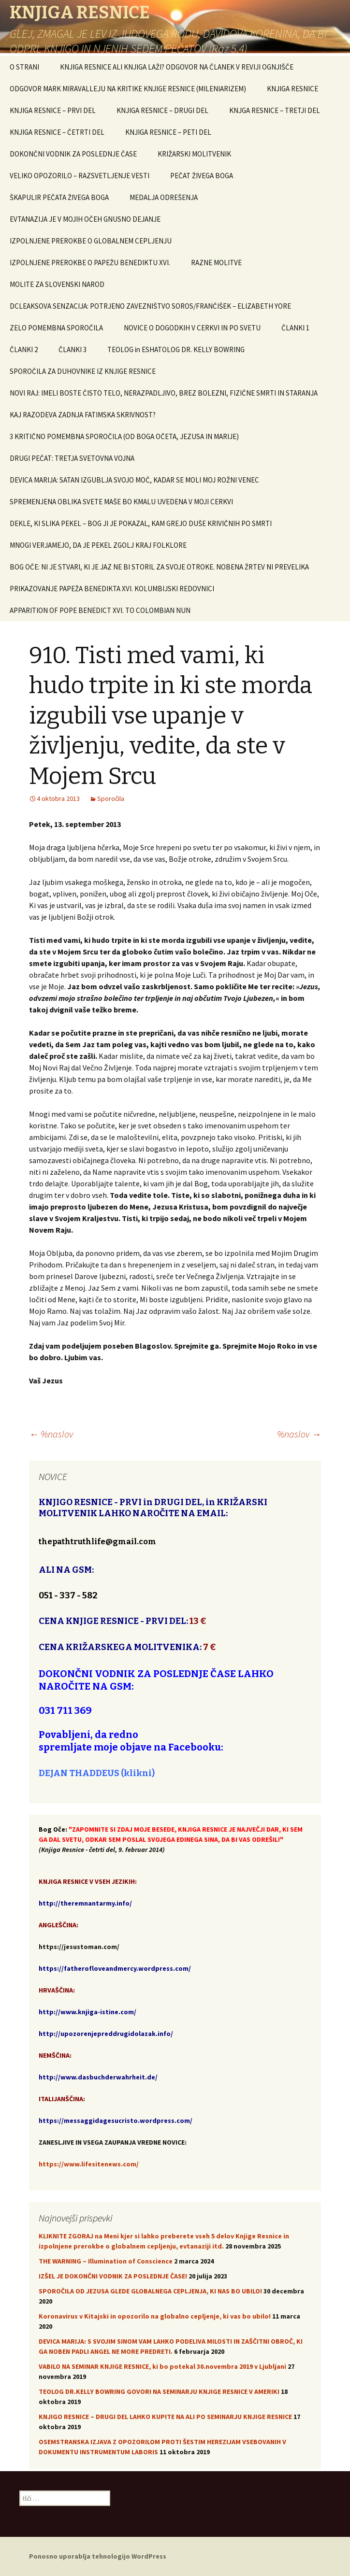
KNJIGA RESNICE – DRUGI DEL (162, 110)
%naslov (51, 1434)
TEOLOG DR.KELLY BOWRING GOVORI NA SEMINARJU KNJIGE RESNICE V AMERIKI (159, 2391)
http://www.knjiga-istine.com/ (87, 2011)
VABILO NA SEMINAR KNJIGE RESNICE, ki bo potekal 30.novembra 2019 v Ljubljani (162, 2366)
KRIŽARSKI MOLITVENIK (194, 153)
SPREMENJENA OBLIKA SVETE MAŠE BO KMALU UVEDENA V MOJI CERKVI (121, 501)
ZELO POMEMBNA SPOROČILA (56, 327)
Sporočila (110, 798)
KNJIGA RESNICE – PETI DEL (168, 132)
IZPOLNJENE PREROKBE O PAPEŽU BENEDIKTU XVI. (90, 262)
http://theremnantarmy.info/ (85, 1903)
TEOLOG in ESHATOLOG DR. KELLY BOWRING (176, 349)
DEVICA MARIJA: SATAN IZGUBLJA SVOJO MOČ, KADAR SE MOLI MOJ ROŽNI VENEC (134, 479)
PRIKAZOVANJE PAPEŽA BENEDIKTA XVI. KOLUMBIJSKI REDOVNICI (112, 588)
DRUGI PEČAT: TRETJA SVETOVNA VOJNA (72, 458)
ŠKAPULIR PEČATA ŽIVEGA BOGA (59, 197)
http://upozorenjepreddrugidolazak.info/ (106, 2033)
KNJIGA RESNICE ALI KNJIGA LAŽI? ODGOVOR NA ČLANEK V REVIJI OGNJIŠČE (176, 66)
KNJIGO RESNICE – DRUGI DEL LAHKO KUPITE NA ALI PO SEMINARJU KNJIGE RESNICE (165, 2416)
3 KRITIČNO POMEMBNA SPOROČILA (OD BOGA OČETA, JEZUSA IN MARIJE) (124, 436)
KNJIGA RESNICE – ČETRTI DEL (57, 132)
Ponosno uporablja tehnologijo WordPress (97, 2556)
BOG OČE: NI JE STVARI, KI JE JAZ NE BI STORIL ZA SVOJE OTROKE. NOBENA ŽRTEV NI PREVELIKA (159, 566)
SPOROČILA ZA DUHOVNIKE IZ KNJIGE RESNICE (83, 371)
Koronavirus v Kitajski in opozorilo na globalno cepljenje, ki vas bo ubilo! (155, 2316)
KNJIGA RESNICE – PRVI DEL (53, 110)
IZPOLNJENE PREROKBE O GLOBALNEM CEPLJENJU (91, 240)
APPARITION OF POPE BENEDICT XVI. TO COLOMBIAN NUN (100, 610)
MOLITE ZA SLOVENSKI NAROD (57, 284)
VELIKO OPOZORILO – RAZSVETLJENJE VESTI (79, 175)
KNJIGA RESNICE (292, 88)
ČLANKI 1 (295, 327)
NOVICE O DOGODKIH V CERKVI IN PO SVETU (192, 327)
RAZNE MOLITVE (216, 262)
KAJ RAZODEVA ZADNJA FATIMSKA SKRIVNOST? (83, 414)
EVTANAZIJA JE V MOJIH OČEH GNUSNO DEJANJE (85, 219)
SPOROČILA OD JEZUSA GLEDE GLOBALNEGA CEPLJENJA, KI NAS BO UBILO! (150, 2291)
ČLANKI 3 (72, 349)
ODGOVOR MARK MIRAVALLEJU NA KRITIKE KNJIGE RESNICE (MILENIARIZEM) (128, 88)
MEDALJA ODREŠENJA (164, 197)
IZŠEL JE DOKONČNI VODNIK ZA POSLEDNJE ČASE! (113, 2276)
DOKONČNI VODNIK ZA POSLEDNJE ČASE (73, 153)
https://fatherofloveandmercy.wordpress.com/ (115, 1968)
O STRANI (24, 66)
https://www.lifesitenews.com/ (89, 2164)
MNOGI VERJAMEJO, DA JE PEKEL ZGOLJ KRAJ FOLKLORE (98, 545)
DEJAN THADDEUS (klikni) (97, 1773)
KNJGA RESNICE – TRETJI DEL (274, 110)
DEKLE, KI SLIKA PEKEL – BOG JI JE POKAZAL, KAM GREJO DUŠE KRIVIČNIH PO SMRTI (141, 523)
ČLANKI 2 (24, 349)
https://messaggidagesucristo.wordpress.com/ (115, 2120)
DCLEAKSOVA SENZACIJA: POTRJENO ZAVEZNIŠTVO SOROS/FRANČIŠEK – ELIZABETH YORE (150, 306)
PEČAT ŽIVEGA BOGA (201, 175)
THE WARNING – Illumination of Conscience (106, 2261)
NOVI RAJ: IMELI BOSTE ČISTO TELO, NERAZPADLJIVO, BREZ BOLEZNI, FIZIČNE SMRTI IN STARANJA (164, 393)
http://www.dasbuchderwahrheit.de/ (98, 2077)
